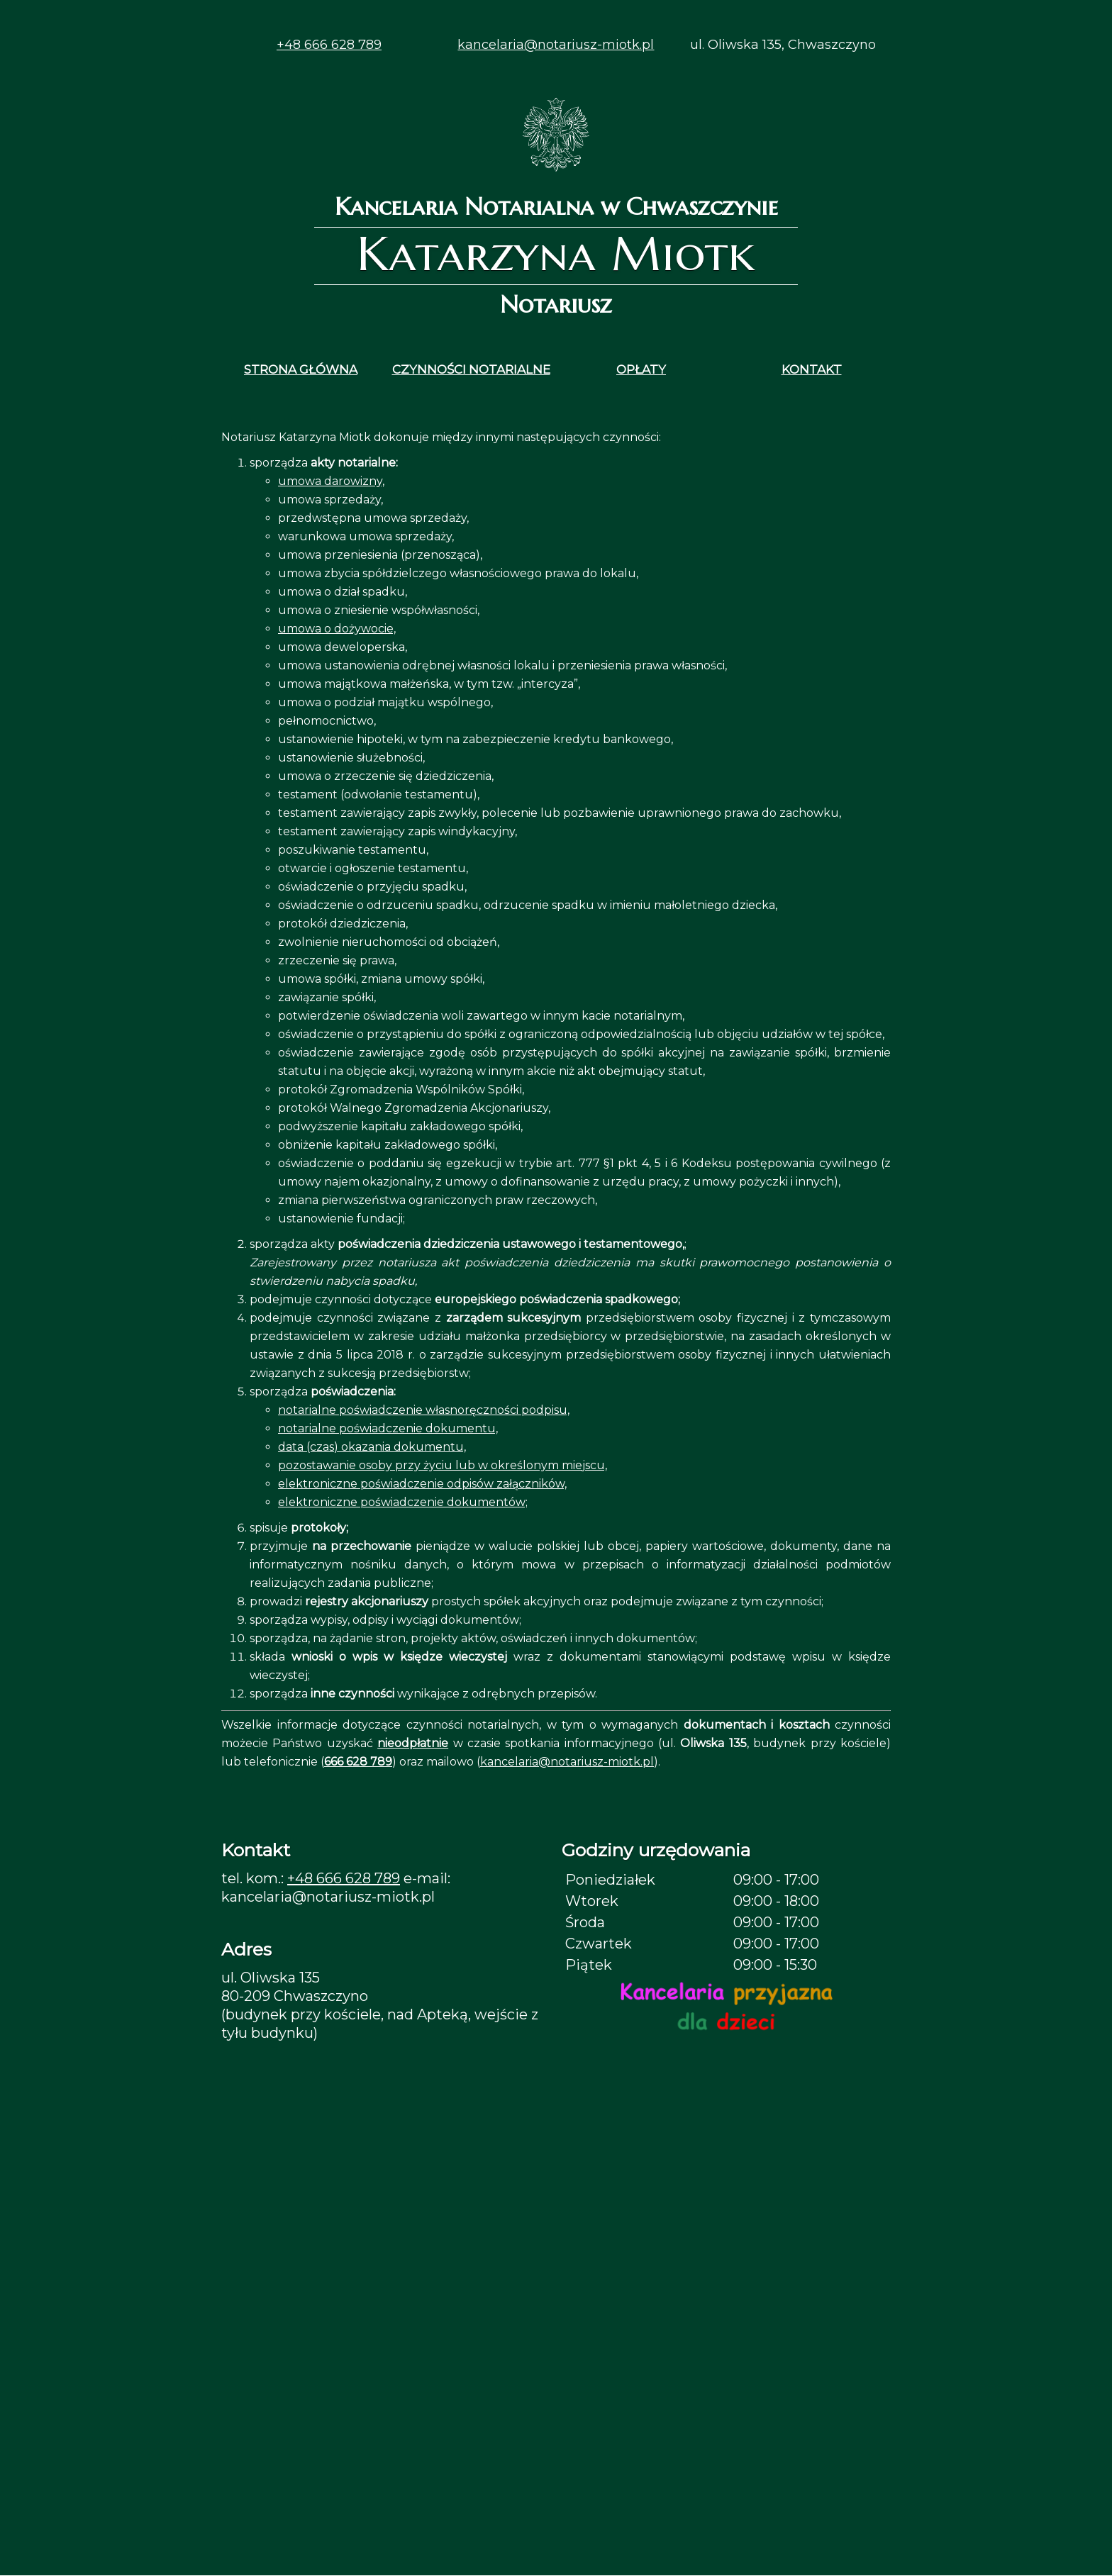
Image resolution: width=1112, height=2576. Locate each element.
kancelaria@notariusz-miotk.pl (555, 44)
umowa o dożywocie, (337, 628)
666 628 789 (358, 1761)
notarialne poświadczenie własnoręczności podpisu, (423, 1410)
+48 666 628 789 (329, 44)
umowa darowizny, (331, 481)
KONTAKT (812, 369)
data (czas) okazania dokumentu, (372, 1447)
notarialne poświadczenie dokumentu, (388, 1428)
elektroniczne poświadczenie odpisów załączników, (422, 1483)
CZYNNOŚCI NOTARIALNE (471, 369)
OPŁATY (641, 369)
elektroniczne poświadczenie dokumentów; (403, 1502)
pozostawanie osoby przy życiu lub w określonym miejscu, (442, 1465)
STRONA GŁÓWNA (300, 369)
